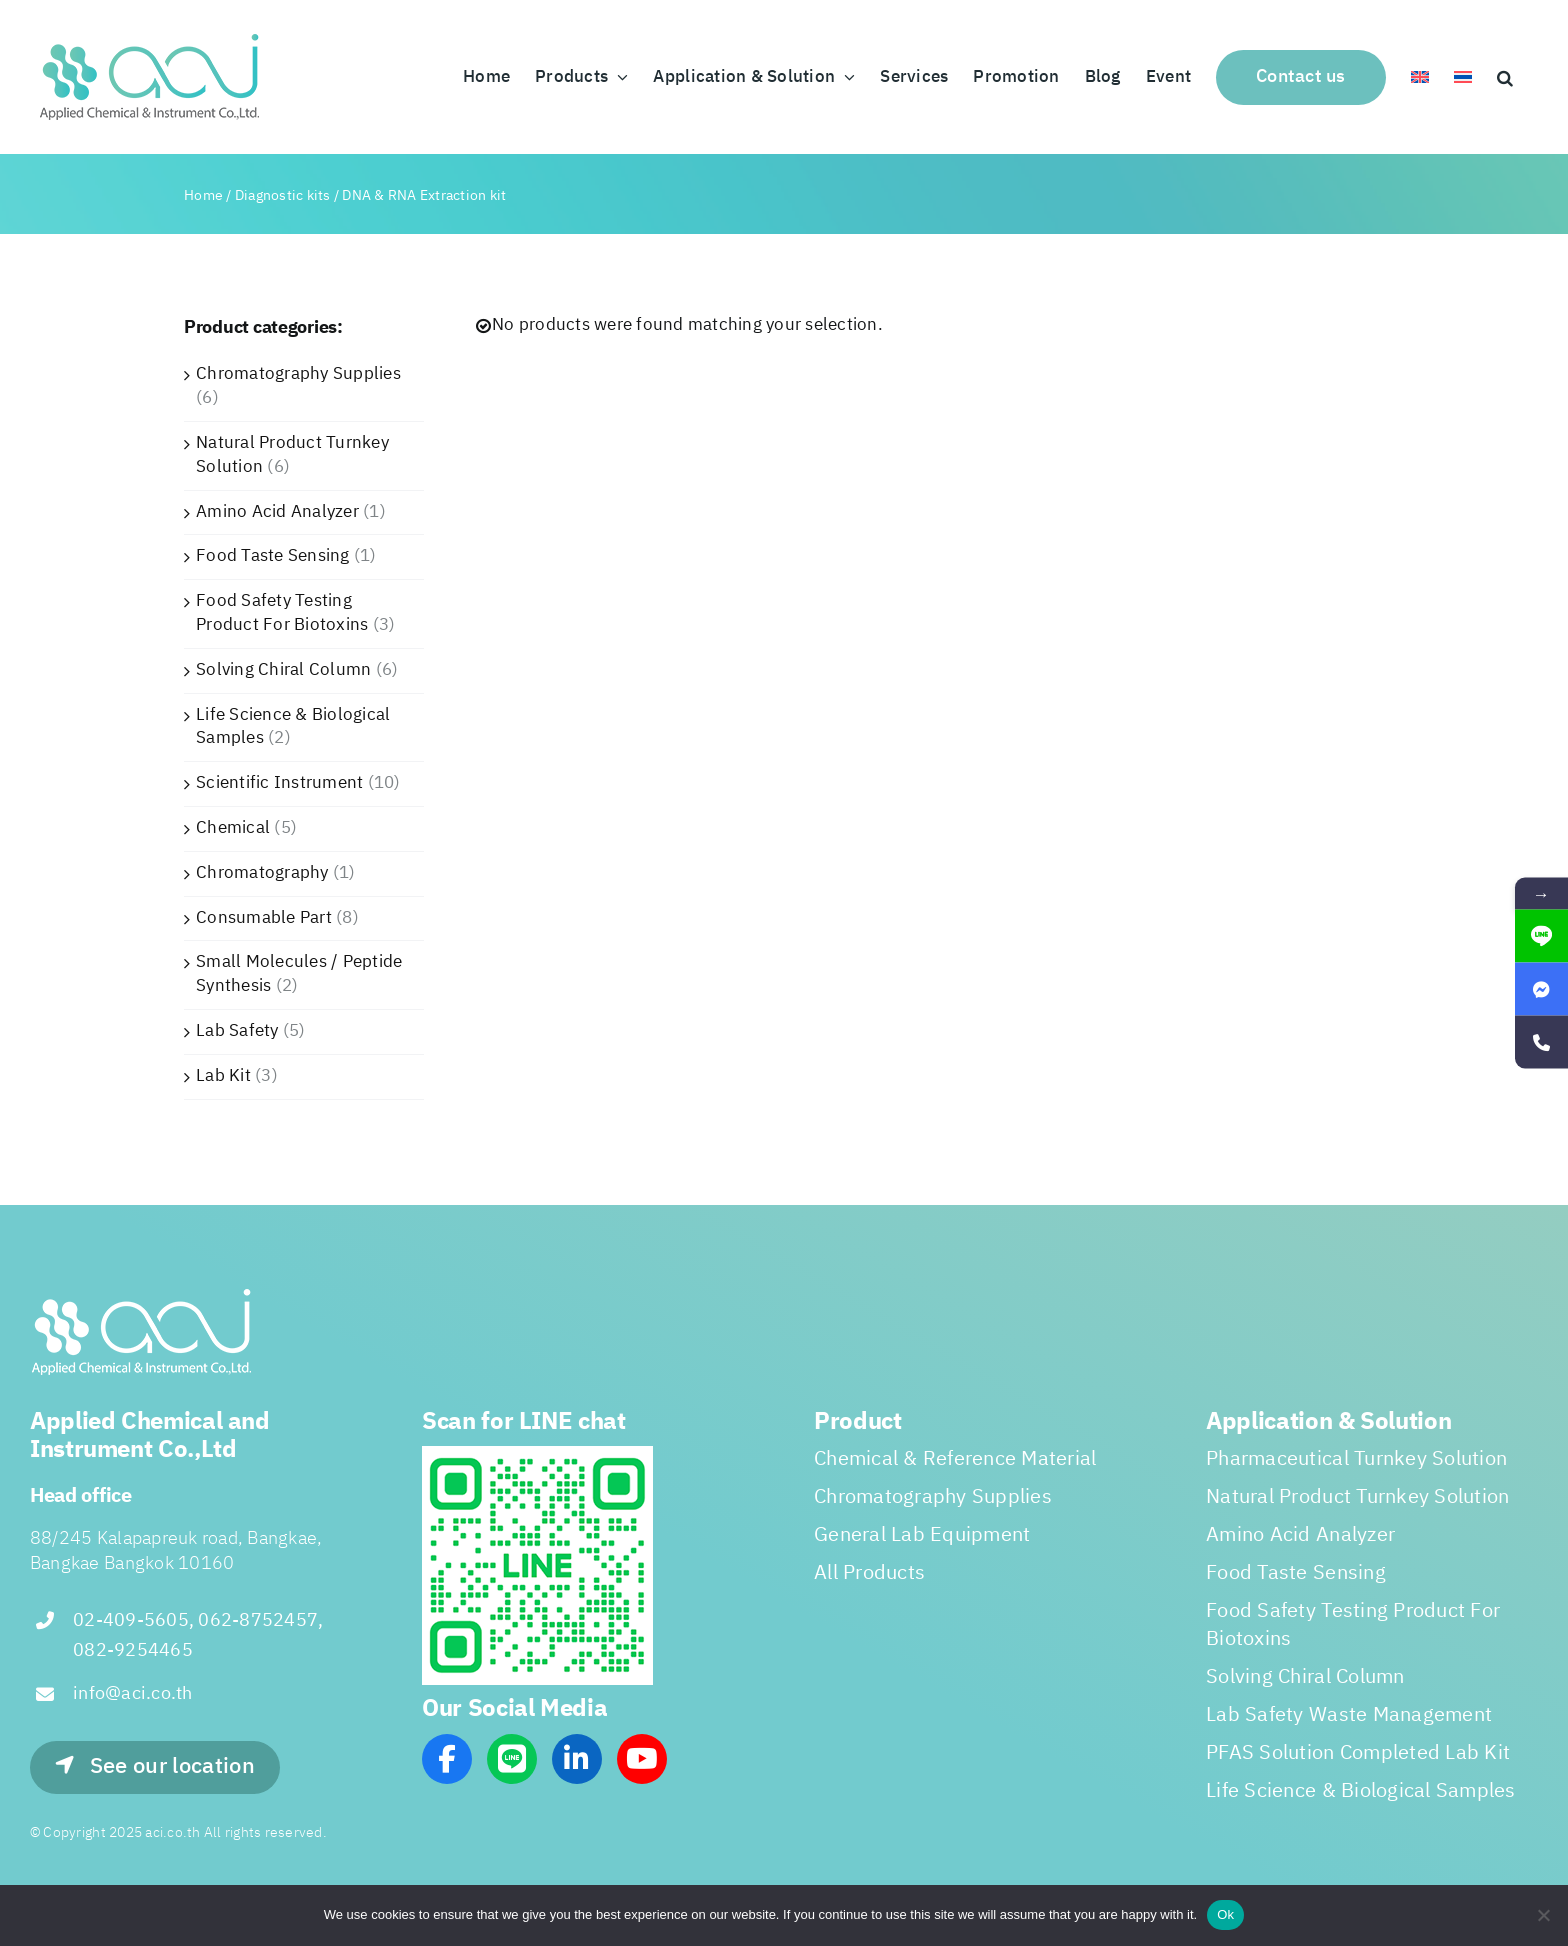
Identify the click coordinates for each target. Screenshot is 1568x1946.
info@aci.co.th (133, 1694)
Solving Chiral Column (283, 670)
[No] (1543, 1915)
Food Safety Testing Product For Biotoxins (282, 613)
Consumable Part (264, 918)
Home (203, 195)
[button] (1505, 77)
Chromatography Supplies (298, 374)
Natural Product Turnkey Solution (292, 455)
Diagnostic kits (283, 195)
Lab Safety (237, 1031)
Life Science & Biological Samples (293, 727)
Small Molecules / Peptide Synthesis (299, 974)
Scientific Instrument (279, 783)
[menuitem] (1420, 77)
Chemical (233, 828)
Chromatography (262, 873)
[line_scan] (537, 1454)
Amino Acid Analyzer (277, 512)
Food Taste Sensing (273, 556)
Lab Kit (223, 1076)
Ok (1225, 1914)
